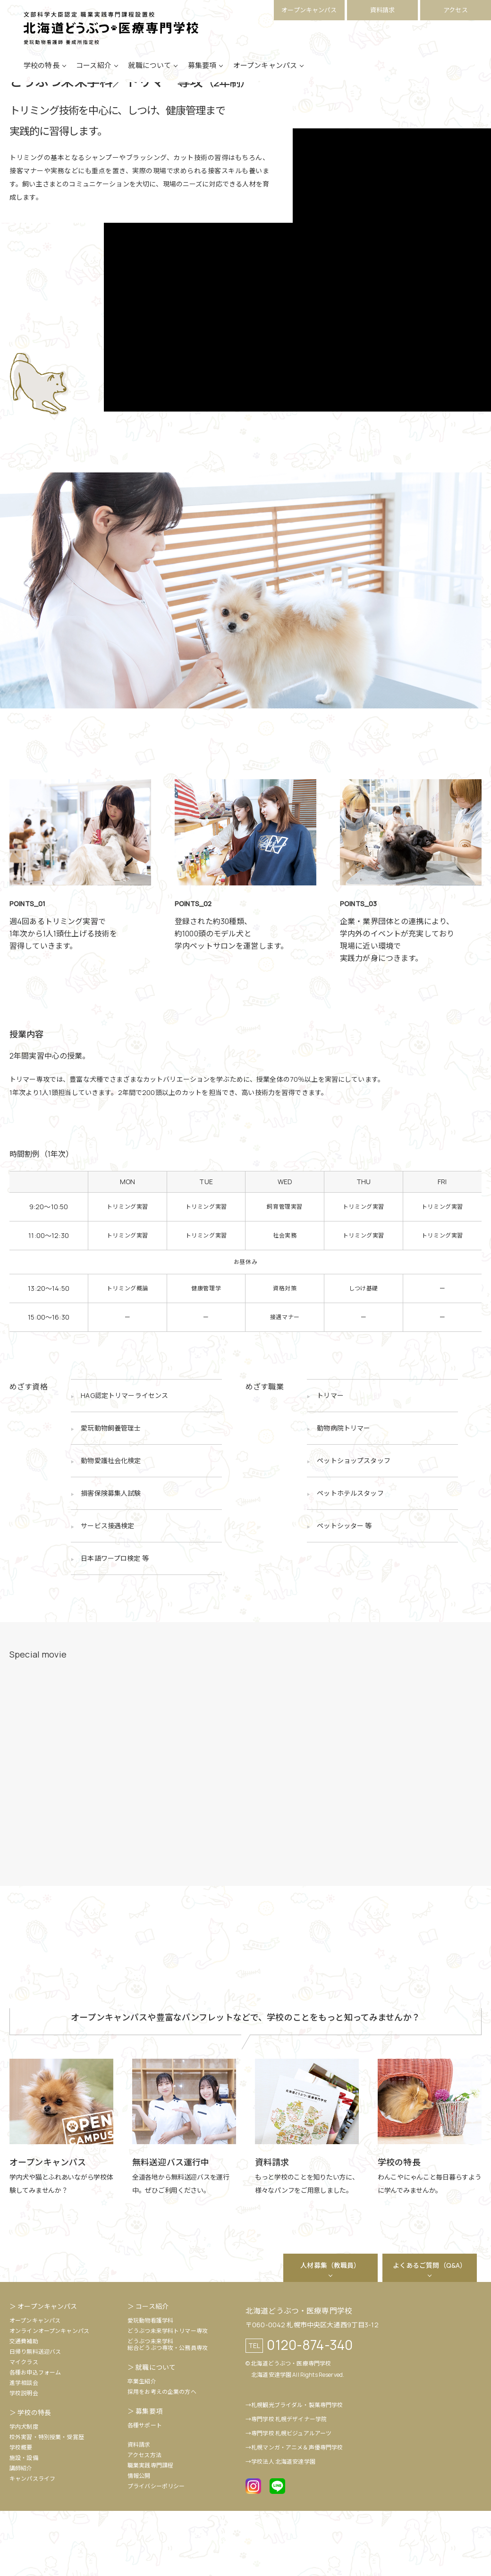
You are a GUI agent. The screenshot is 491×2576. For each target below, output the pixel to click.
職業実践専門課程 (150, 2530)
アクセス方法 (144, 2520)
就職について (149, 77)
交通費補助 (23, 2406)
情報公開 (139, 2541)
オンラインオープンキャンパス (49, 2396)
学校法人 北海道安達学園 (283, 2527)
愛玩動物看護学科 (150, 2386)
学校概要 (21, 2513)
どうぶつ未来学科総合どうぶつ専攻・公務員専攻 (167, 2409)
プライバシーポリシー (156, 2551)
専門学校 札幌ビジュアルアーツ (291, 2498)
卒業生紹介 (141, 2446)
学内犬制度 (23, 2492)
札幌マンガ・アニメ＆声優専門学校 (297, 2513)
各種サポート (144, 2490)
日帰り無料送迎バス (35, 2417)
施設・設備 (23, 2523)
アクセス (455, 10)
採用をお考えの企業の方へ (161, 2457)
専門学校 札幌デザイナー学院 (289, 2484)
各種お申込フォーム (35, 2437)
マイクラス (23, 2427)
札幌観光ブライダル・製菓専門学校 (297, 2470)
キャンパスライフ (32, 2544)
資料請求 (382, 10)
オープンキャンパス (309, 10)
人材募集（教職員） (330, 2330)
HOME (17, 111)
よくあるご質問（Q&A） (430, 2330)
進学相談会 (23, 2448)
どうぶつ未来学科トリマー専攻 (167, 2396)
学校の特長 (41, 77)
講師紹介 (21, 2533)
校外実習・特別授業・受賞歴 (46, 2502)
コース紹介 (93, 77)
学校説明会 (23, 2458)
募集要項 (202, 77)
